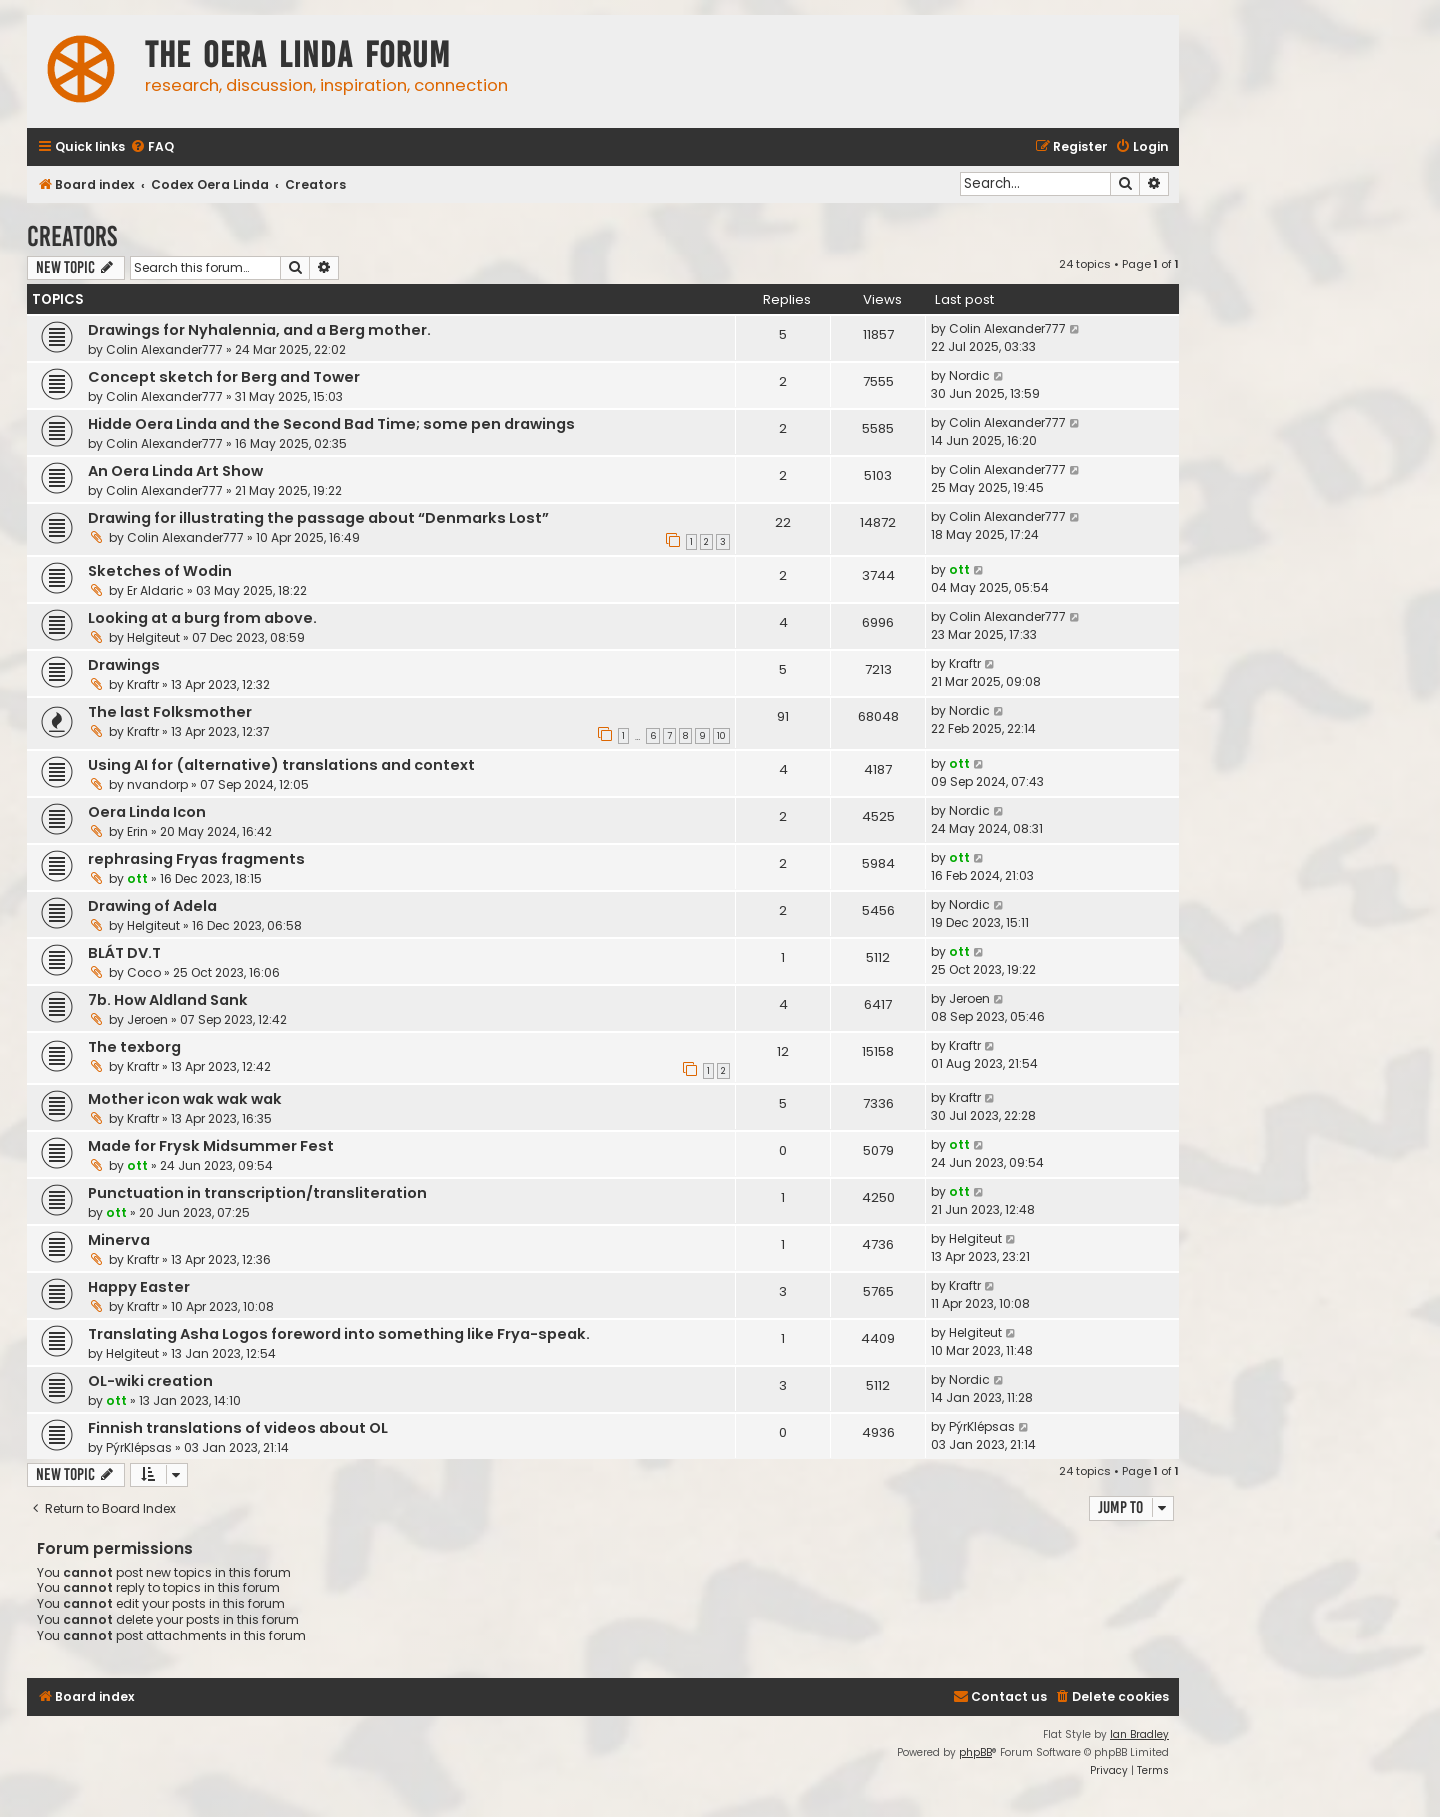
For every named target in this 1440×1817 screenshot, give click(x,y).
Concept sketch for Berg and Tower (224, 377)
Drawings (124, 665)
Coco (144, 972)
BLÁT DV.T (124, 953)
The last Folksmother (170, 712)
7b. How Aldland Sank (168, 1000)
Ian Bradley (1139, 1734)
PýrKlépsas (139, 1447)
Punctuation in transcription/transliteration (257, 1193)
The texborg (134, 1047)
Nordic (969, 375)
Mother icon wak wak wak (185, 1099)
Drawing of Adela (152, 906)
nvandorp (157, 784)
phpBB (975, 1752)
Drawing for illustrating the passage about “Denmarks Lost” (318, 518)
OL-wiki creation (150, 1381)
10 (721, 736)
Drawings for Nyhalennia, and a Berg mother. (259, 330)
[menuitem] (152, 147)
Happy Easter (139, 1287)
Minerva (119, 1240)
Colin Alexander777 (164, 349)
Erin (137, 831)
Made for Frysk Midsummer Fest (211, 1146)
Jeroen (147, 1019)
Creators (72, 236)
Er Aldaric (155, 590)
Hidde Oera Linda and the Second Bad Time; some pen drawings (331, 424)
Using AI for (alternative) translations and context (281, 765)
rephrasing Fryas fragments (196, 859)
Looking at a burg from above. (202, 618)
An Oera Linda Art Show (175, 471)
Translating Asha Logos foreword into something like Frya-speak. (339, 1334)
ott (959, 569)
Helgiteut (153, 637)
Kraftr (143, 684)
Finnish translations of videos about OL (238, 1428)
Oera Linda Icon (147, 812)
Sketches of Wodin (160, 571)
